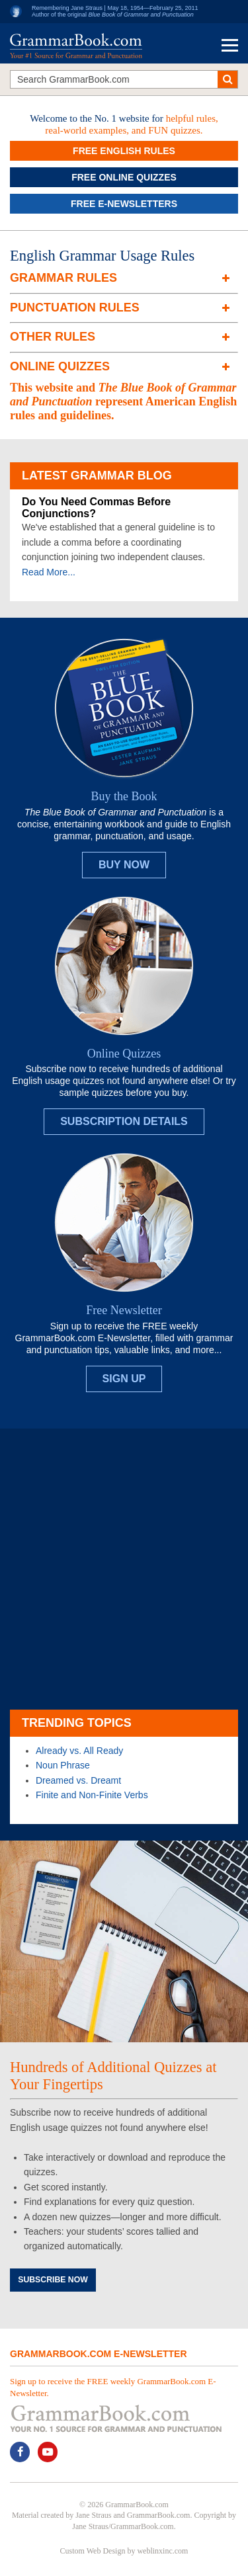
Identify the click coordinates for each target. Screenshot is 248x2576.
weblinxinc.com (162, 2550)
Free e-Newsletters (124, 203)
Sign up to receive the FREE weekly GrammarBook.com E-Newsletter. (113, 2387)
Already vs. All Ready (79, 1750)
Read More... (48, 572)
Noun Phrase (63, 1765)
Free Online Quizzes (124, 177)
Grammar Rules (63, 277)
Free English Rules (124, 150)
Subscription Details (124, 1121)
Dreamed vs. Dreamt (78, 1780)
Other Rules (52, 336)
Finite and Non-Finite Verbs (92, 1795)
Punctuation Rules (75, 307)
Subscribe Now (53, 2279)
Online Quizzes (60, 366)
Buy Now (124, 864)
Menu (230, 45)
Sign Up (124, 1378)
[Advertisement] (124, 1569)
